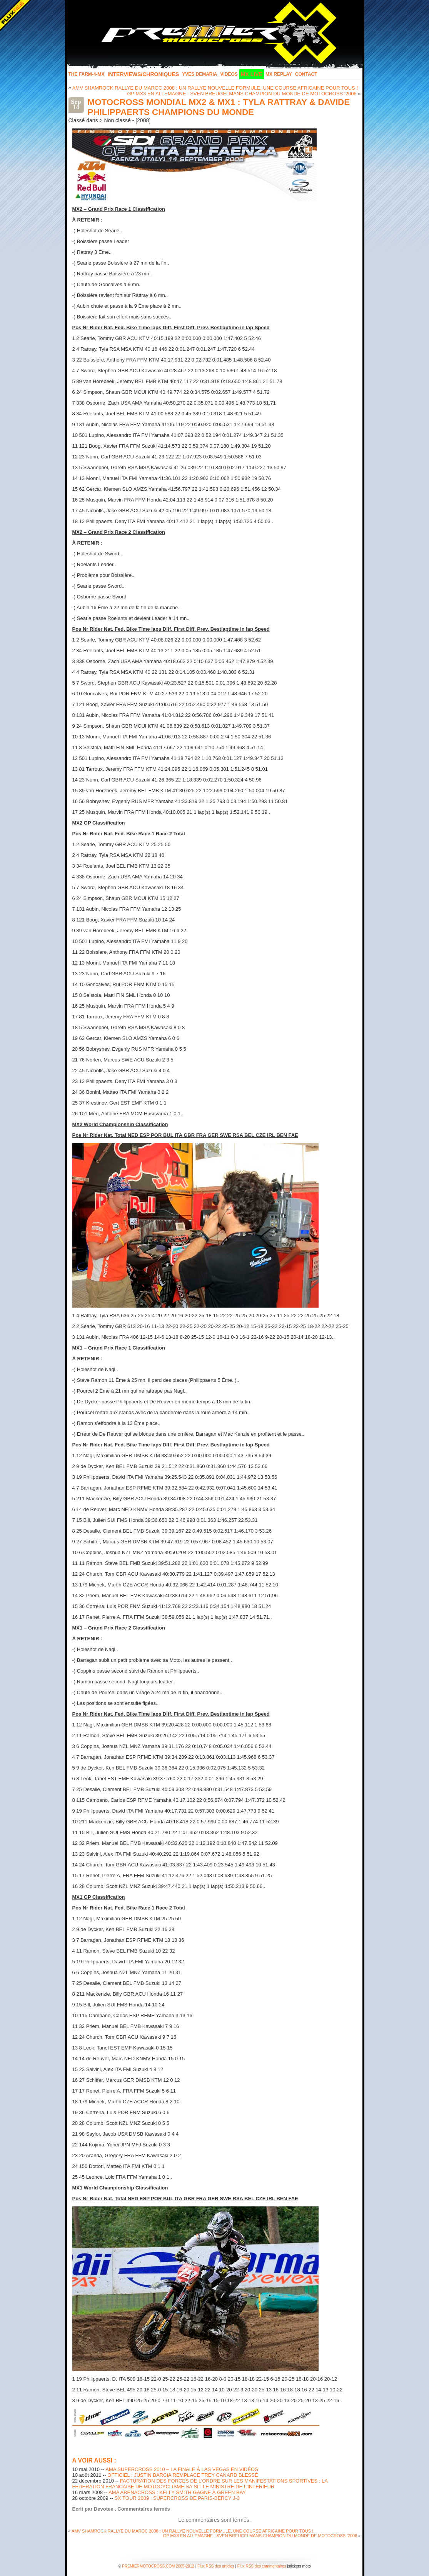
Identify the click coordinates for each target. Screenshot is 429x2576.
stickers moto (299, 2566)
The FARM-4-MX (86, 74)
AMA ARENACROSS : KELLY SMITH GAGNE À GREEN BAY (177, 2492)
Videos (229, 74)
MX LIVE (251, 74)
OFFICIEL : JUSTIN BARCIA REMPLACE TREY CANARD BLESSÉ (182, 2475)
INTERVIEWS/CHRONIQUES (143, 74)
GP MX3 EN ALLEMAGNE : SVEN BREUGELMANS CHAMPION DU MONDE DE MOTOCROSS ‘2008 (241, 94)
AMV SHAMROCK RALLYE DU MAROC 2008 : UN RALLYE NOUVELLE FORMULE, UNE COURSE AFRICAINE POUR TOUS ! (215, 88)
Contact (306, 74)
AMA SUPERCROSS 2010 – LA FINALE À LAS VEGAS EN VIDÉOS (181, 2469)
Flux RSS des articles (215, 2566)
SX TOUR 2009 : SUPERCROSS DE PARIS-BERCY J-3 (177, 2498)
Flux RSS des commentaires (261, 2566)
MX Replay (278, 74)
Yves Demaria (199, 74)
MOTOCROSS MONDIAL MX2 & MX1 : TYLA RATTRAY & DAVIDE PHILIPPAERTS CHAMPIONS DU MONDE (219, 107)
